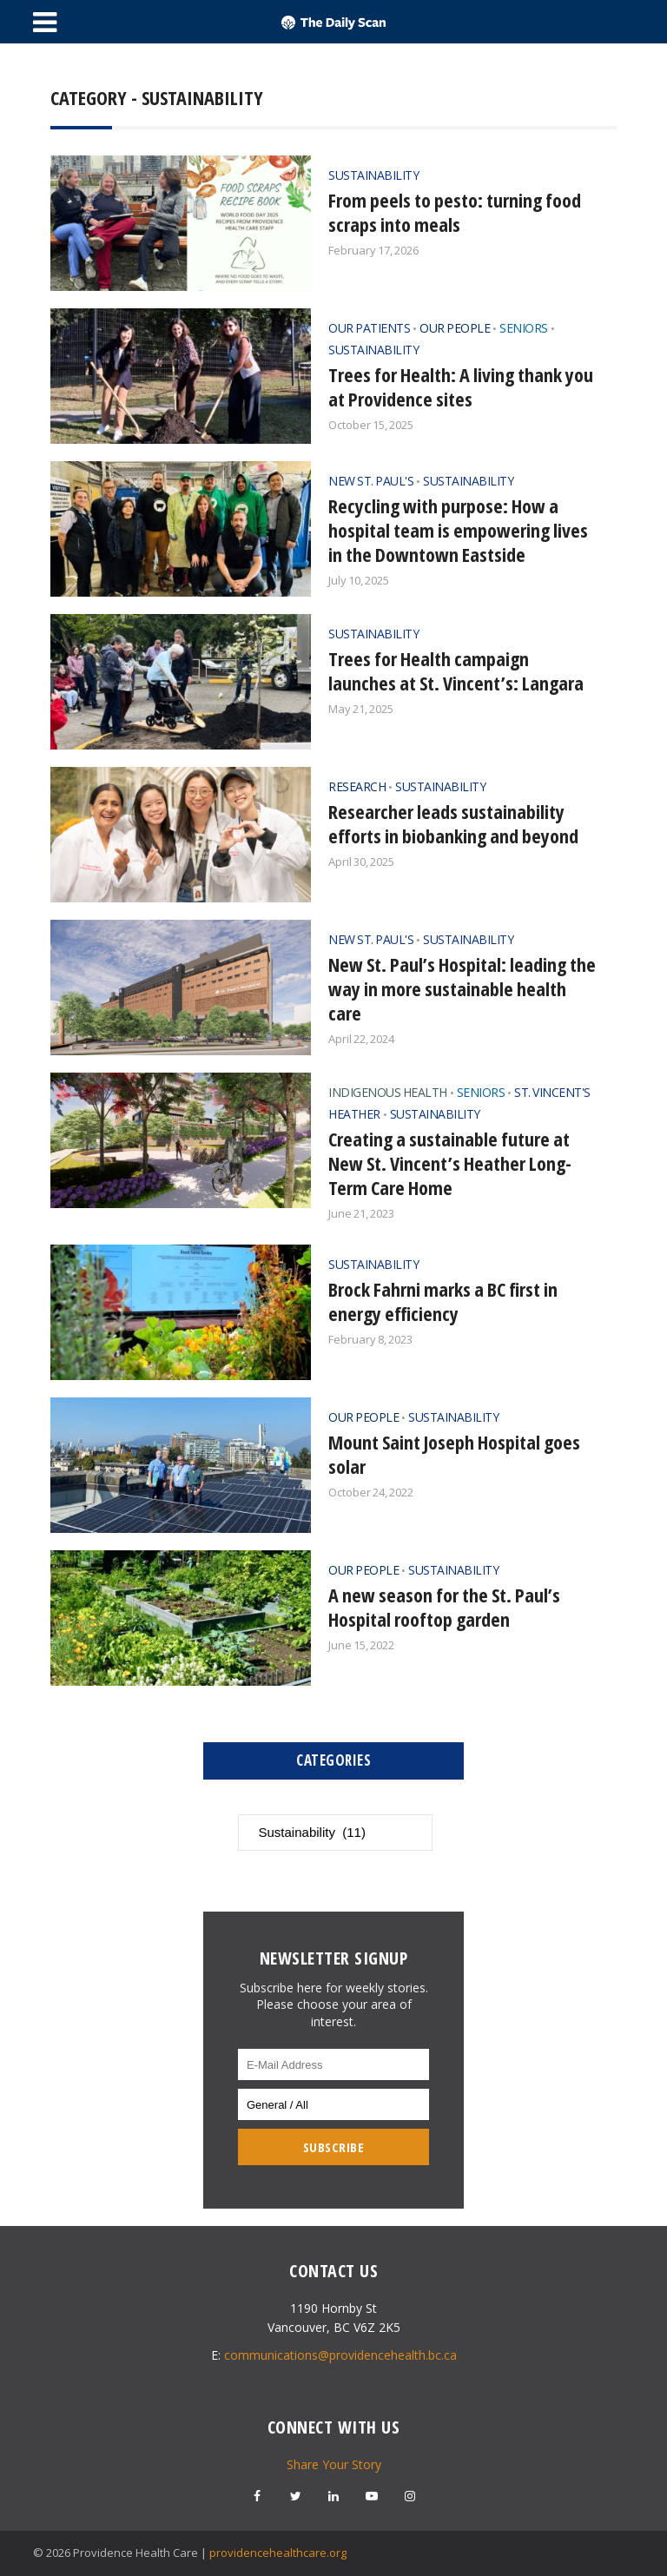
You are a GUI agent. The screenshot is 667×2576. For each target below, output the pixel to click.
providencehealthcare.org (278, 2552)
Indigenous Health (387, 1092)
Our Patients (369, 328)
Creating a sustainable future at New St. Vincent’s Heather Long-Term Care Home (449, 1163)
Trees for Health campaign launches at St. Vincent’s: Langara (456, 670)
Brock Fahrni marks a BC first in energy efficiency (443, 1301)
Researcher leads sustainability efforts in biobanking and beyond (453, 823)
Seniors (523, 328)
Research (357, 786)
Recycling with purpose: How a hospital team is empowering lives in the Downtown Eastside (458, 529)
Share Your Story (334, 2464)
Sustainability (373, 175)
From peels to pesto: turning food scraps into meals (454, 212)
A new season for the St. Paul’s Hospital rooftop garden (444, 1607)
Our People (454, 328)
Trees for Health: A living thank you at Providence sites (460, 386)
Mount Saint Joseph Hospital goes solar (454, 1454)
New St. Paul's (370, 480)
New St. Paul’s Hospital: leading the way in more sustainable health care (462, 988)
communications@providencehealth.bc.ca (340, 2355)
